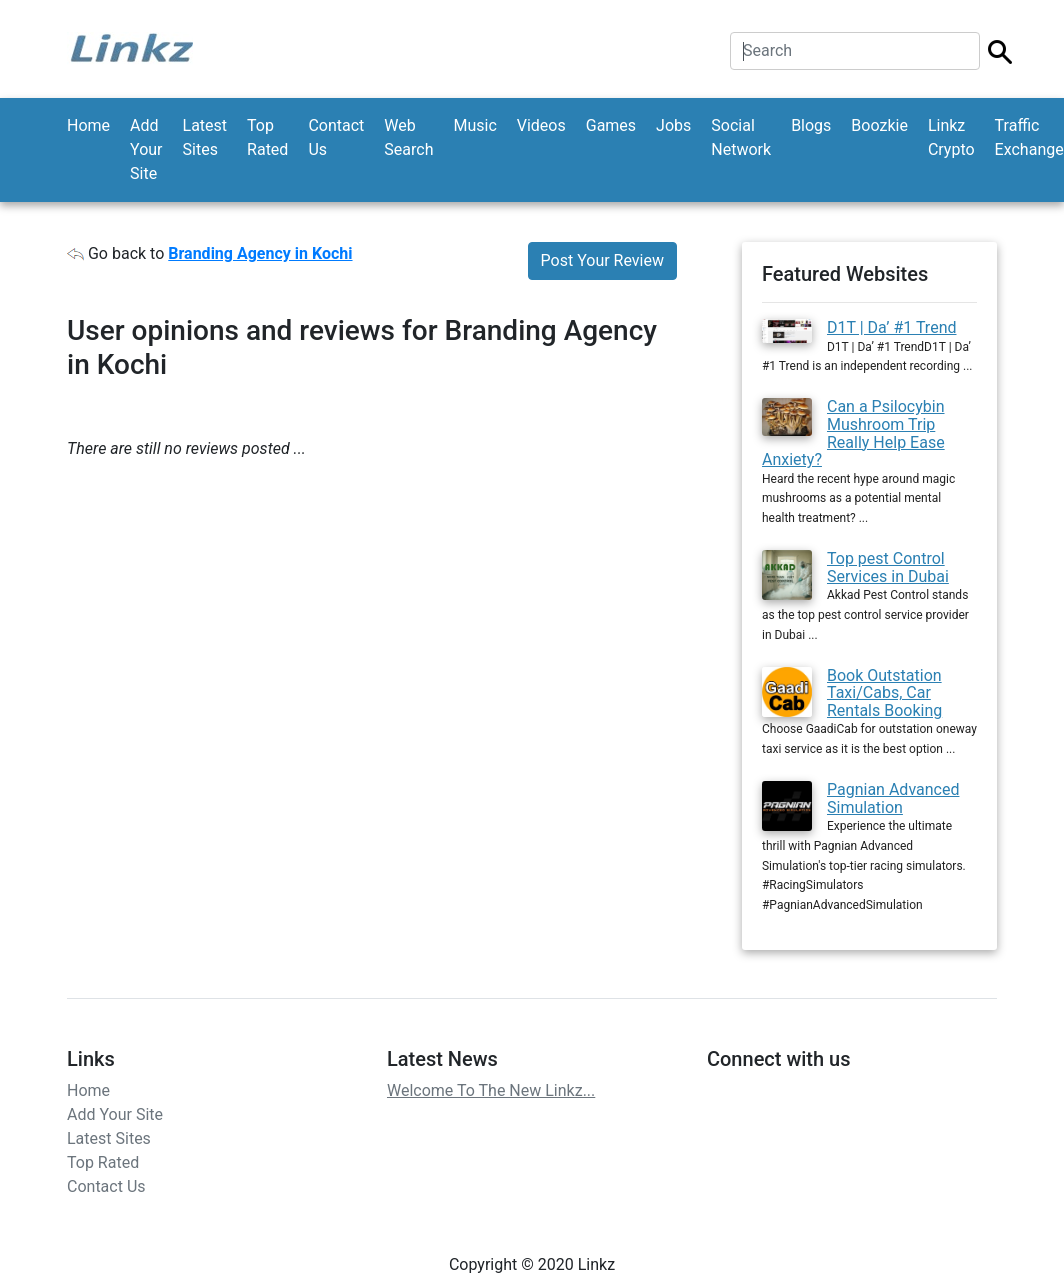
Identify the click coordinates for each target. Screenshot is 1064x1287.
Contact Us (336, 137)
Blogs (811, 125)
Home (88, 125)
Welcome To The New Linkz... (491, 1090)
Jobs (673, 125)
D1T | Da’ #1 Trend (892, 327)
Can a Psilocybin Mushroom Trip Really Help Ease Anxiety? (853, 433)
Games (611, 125)
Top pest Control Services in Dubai (888, 567)
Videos (541, 125)
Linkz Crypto (951, 137)
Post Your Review (602, 260)
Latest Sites (205, 137)
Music (474, 125)
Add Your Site (146, 149)
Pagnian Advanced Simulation (893, 798)
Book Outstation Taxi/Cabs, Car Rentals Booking (884, 693)
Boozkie (879, 125)
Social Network (741, 137)
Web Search (408, 137)
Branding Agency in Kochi (260, 253)
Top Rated (267, 137)
